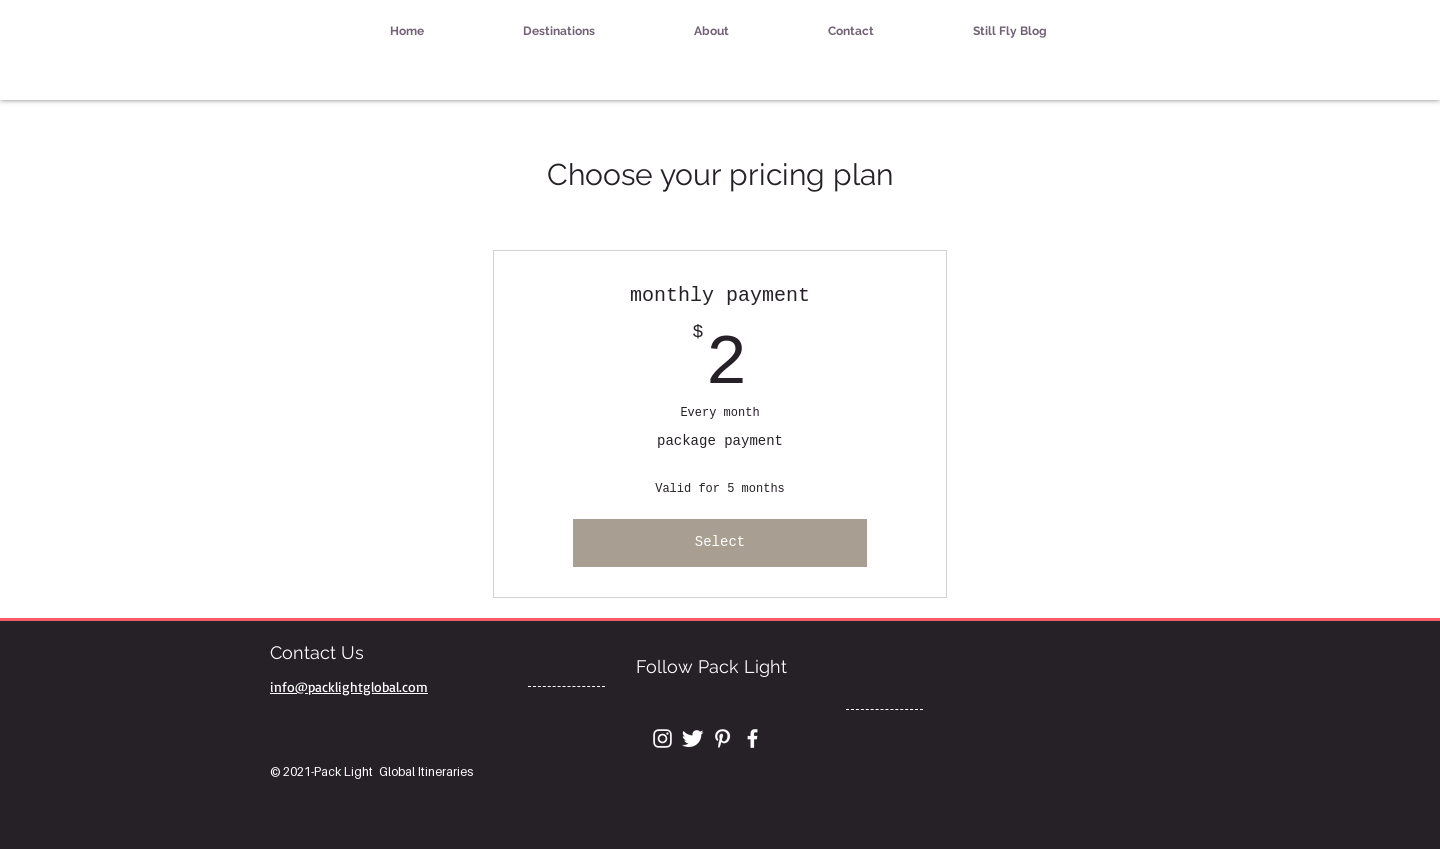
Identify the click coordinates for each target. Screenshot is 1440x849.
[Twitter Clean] (692, 738)
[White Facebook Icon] (752, 738)
